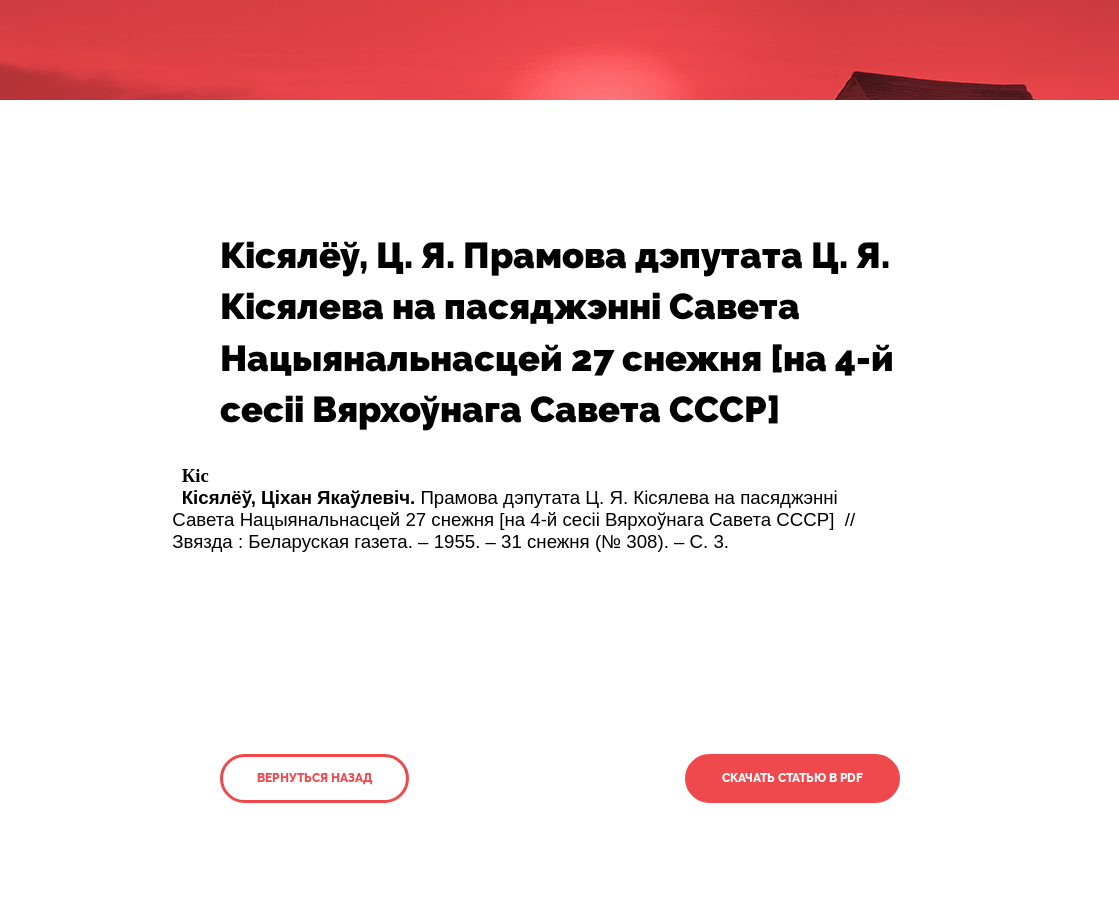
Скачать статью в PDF (792, 778)
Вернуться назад (314, 778)
